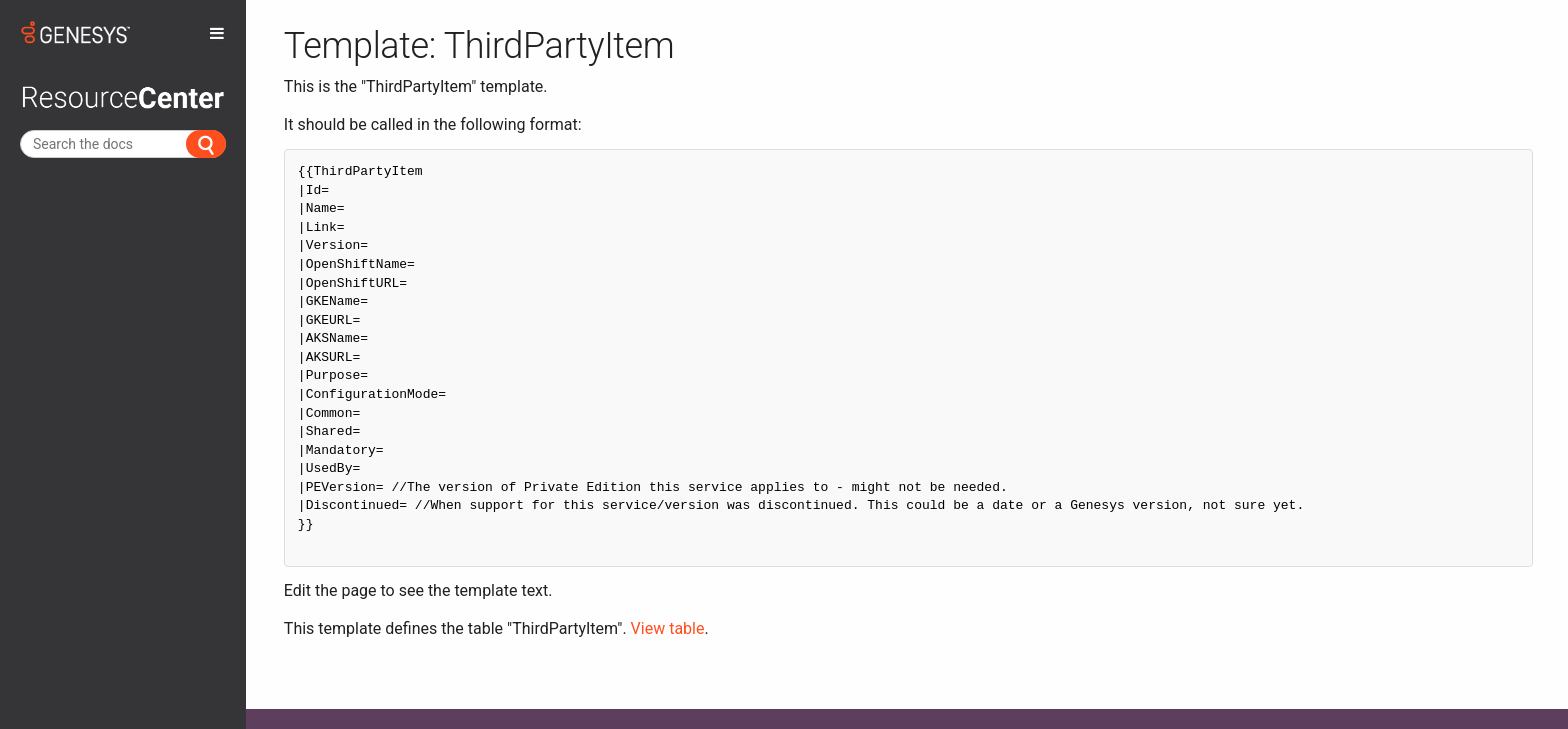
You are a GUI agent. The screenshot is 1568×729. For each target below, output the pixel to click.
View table (668, 628)
